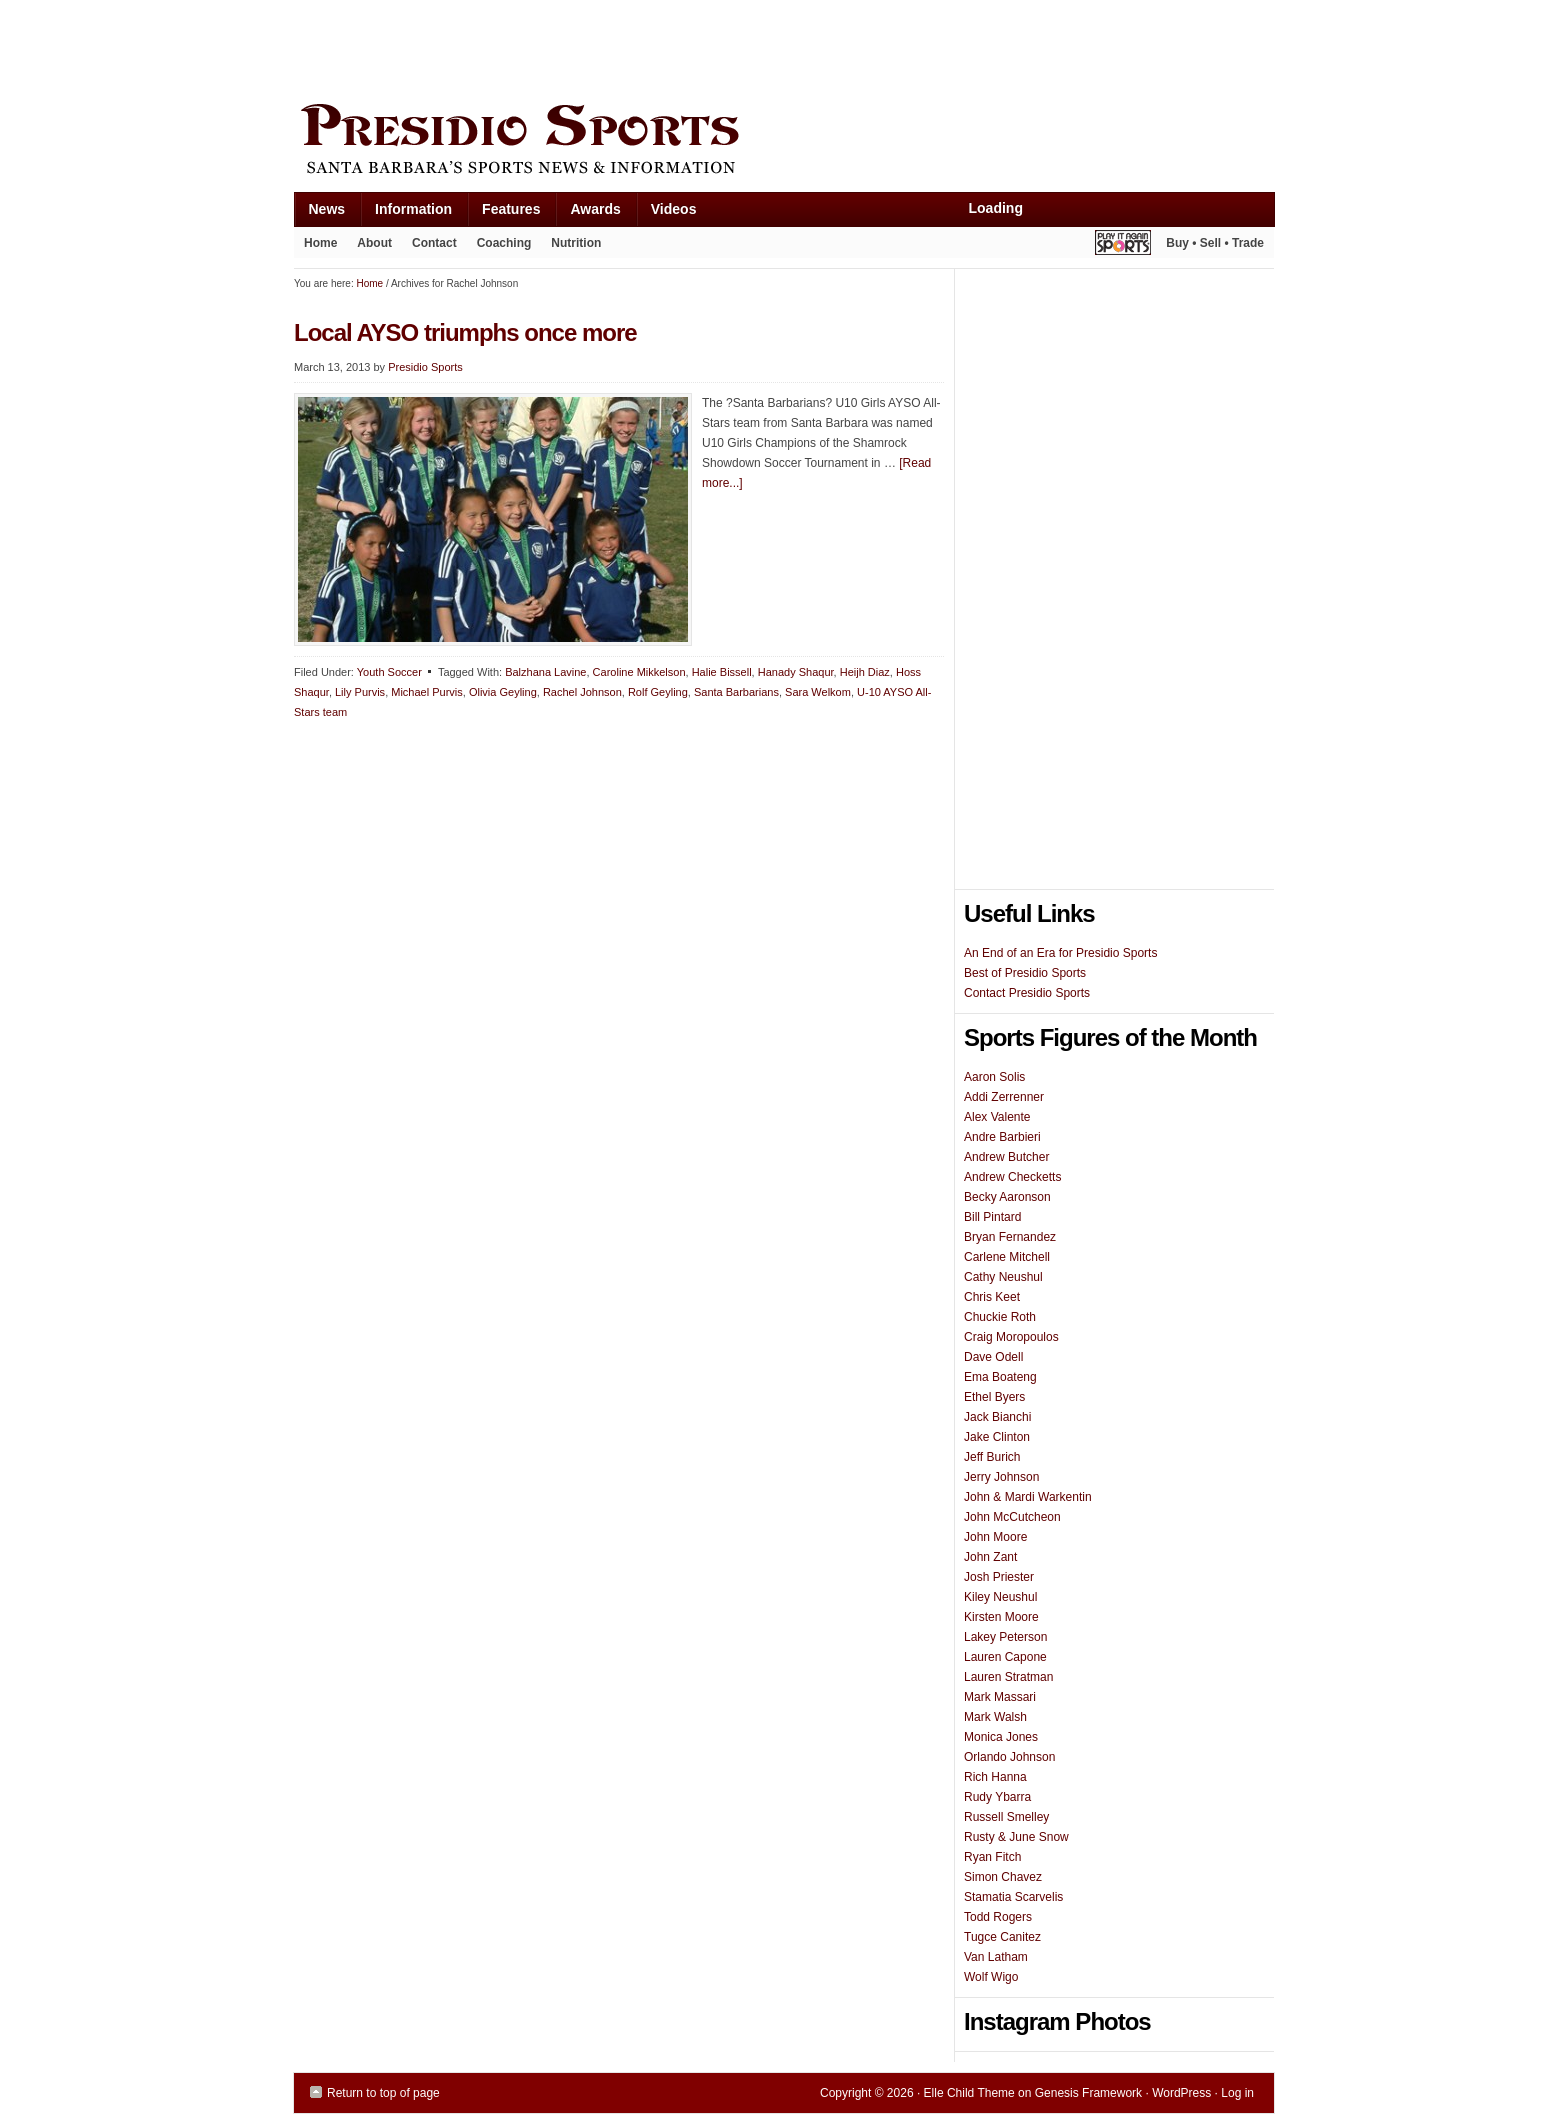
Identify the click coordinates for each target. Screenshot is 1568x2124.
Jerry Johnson (1001, 1477)
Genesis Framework (1088, 2093)
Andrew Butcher (1006, 1157)
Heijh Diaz (865, 672)
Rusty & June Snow (1016, 1837)
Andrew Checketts (1012, 1177)
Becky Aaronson (1007, 1197)
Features (503, 213)
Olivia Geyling (503, 692)
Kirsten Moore (1001, 1617)
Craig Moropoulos (1011, 1337)
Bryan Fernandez (1010, 1237)
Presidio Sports (784, 142)
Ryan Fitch (992, 1857)
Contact (434, 243)
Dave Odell (993, 1357)
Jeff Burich (992, 1457)
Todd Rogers (998, 1917)
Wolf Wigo (991, 1977)
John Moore (995, 1537)
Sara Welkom (818, 692)
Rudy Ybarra (997, 1797)
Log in (1237, 2093)
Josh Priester (999, 1577)
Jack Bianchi (997, 1417)
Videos (674, 209)
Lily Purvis (360, 692)
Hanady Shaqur (796, 672)
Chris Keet (992, 1297)
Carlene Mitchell (1007, 1257)
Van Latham (996, 1957)
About (369, 247)
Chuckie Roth (1000, 1317)
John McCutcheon (1012, 1517)
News (320, 213)
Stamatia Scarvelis (1013, 1897)
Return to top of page (383, 2093)
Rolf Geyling (658, 692)
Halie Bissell (722, 672)
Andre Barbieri (1002, 1137)
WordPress (1181, 2093)
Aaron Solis (994, 1077)
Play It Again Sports (1123, 245)
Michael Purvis (427, 692)
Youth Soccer (389, 672)
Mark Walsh (995, 1717)
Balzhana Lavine (545, 672)
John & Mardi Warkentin (1028, 1497)
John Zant (990, 1557)
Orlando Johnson (1009, 1757)
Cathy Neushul (1003, 1277)
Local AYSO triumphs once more (465, 332)
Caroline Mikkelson (639, 672)
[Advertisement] (658, 47)
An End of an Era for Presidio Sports (1060, 953)
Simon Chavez (1003, 1877)
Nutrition (576, 243)
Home (320, 243)
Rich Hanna (995, 1777)
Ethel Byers (994, 1397)
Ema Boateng (1000, 1377)
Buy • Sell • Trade (1215, 243)
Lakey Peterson (1005, 1637)
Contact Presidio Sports (1027, 993)
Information (406, 213)
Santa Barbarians (736, 692)
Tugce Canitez (1002, 1937)
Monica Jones (1001, 1737)
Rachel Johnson (582, 692)
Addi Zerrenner (1004, 1097)
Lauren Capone (1005, 1657)
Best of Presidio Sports (1025, 973)
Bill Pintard (992, 1217)
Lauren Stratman (1008, 1677)
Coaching (504, 243)
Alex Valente (997, 1117)
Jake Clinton (997, 1437)
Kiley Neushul (1000, 1597)
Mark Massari (1000, 1697)
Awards (587, 213)
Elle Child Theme (969, 2093)
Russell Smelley (1006, 1817)
